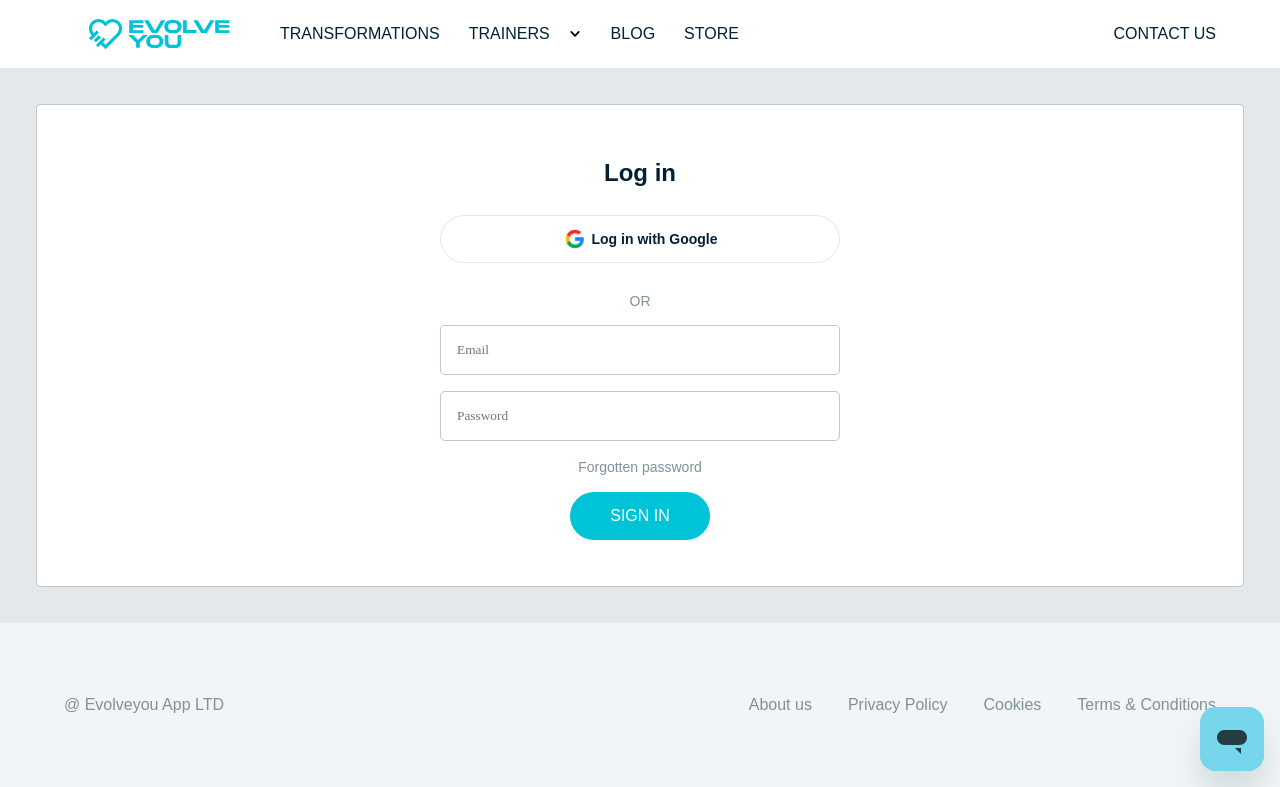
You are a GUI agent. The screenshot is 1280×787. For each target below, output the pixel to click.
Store (711, 33)
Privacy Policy (898, 704)
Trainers (509, 33)
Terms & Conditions (1146, 704)
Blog (633, 33)
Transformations (360, 33)
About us (780, 704)
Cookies (1012, 704)
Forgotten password (640, 467)
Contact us (1164, 33)
